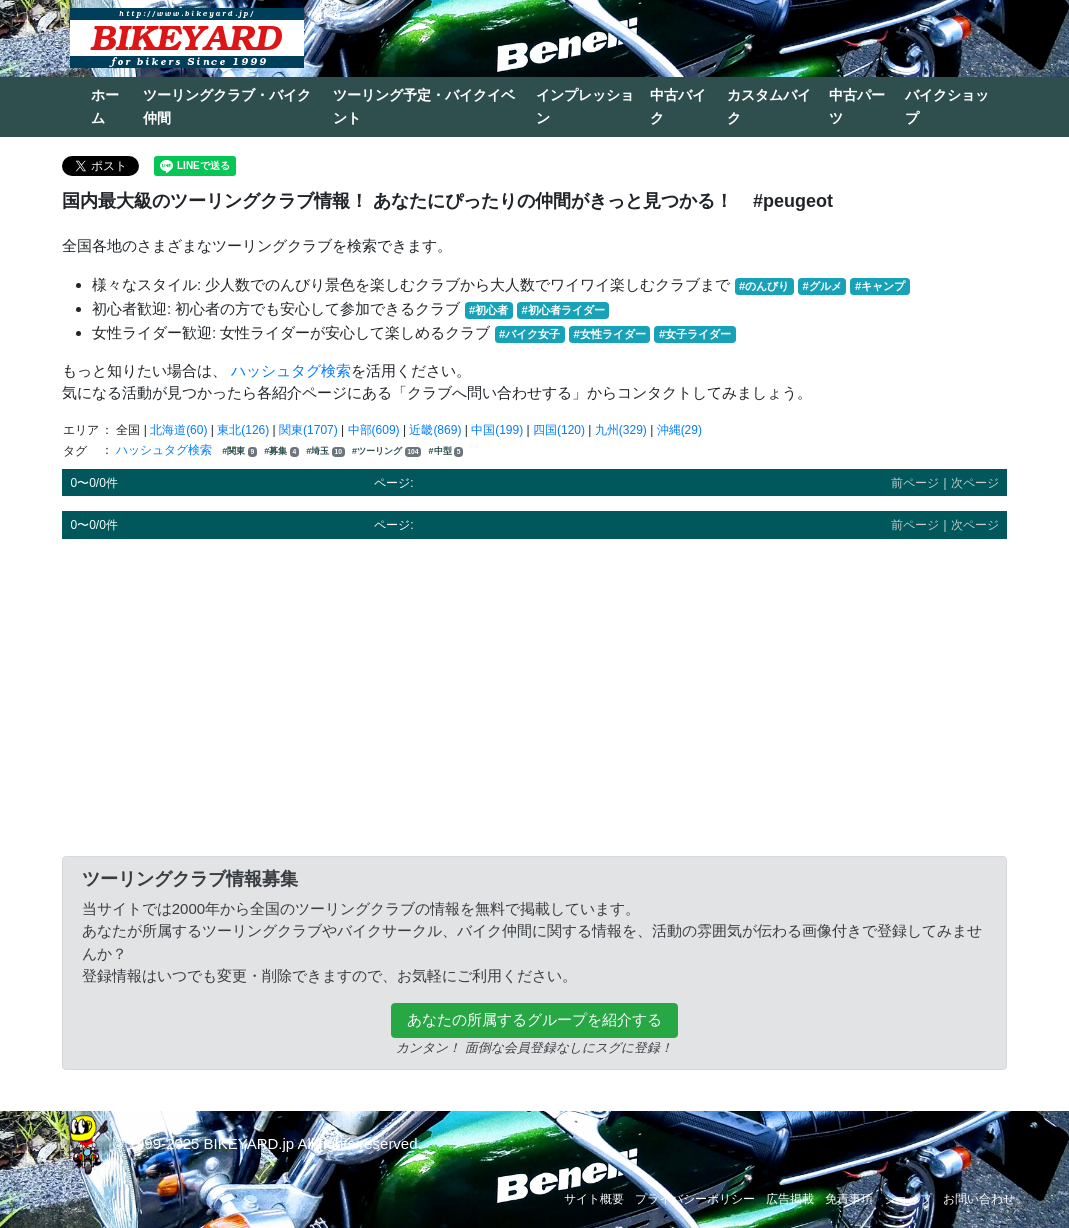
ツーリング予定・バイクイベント (424, 106)
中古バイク (678, 106)
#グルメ (821, 286)
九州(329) (621, 430)
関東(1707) (308, 430)
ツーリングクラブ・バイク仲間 (227, 106)
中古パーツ (857, 106)
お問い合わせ (979, 1199)
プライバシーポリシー (695, 1199)
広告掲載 (790, 1199)
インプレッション (585, 106)
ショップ (908, 1199)
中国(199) (497, 430)
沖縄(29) (679, 430)
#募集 (281, 451)
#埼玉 (325, 451)
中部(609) (374, 430)
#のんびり (764, 286)
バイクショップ (947, 106)
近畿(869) (435, 430)
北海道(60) (178, 430)
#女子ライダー (695, 334)
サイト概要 (594, 1199)
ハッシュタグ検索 (291, 370)
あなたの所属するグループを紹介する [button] (534, 1019)
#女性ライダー (609, 334)
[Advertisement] (534, 694)
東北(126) (243, 430)
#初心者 (488, 310)
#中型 (446, 451)
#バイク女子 (529, 334)
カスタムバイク (769, 106)
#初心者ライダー (562, 310)
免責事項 (849, 1199)
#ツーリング (386, 451)
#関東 (239, 451)
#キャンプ (880, 286)
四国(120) (559, 430)
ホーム (105, 106)
